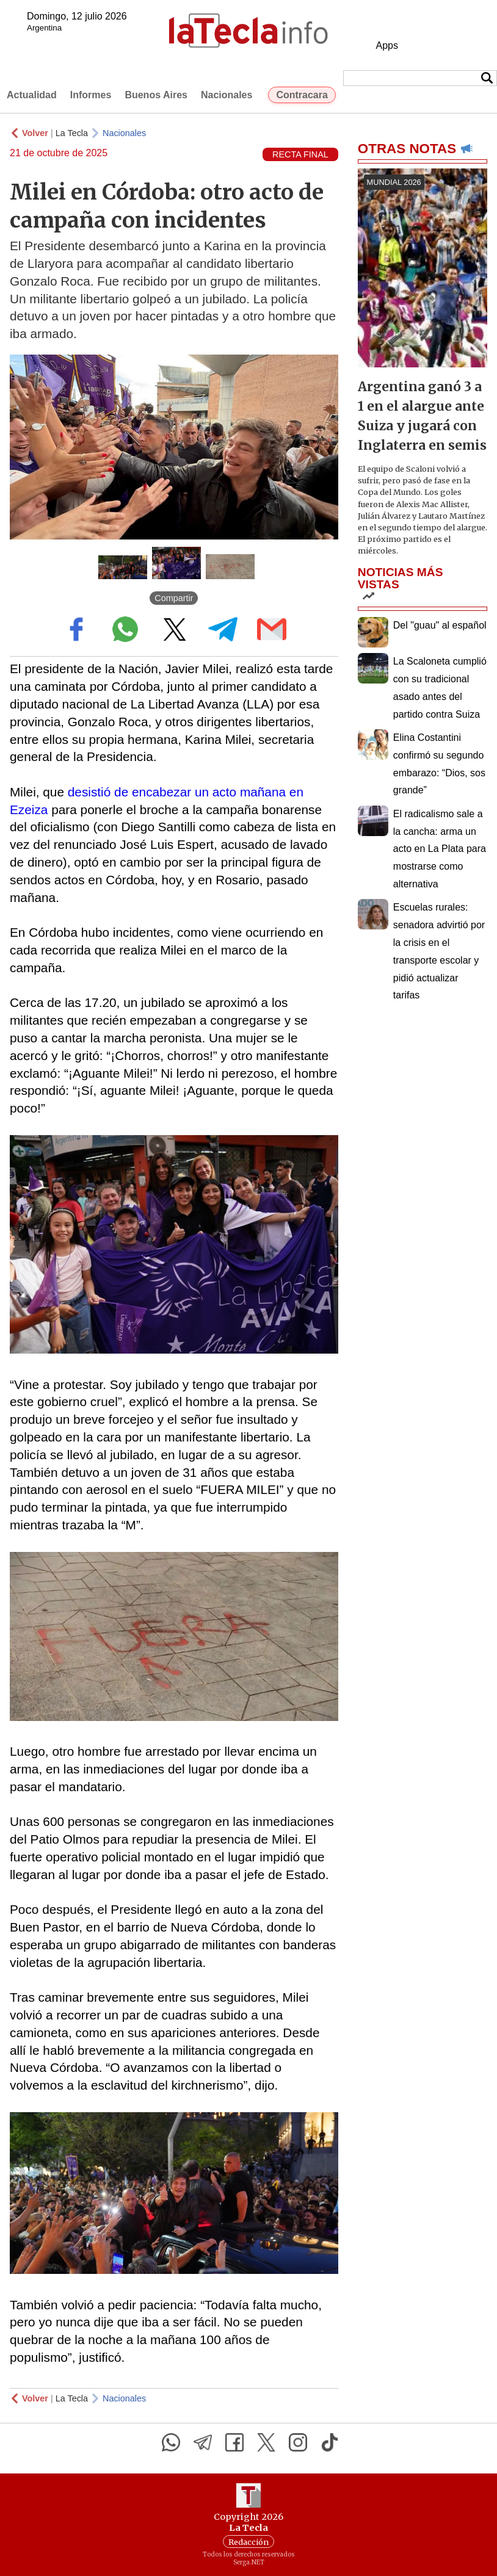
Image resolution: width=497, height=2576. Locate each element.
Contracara (301, 95)
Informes (91, 95)
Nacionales (226, 95)
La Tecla (72, 133)
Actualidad (32, 95)
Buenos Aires (156, 95)
